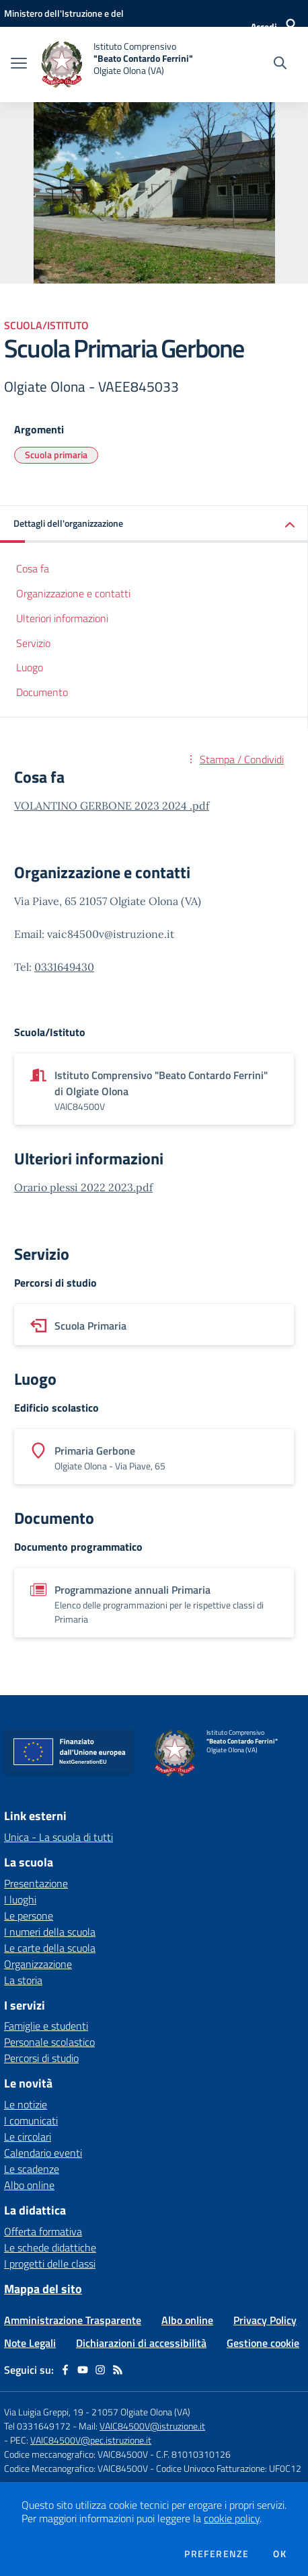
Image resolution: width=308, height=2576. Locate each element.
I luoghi (20, 1899)
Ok (279, 2554)
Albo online (29, 2185)
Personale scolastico (49, 2042)
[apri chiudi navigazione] (19, 64)
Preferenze (216, 2554)
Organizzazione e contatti (73, 593)
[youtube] (83, 2370)
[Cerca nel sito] (280, 64)
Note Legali (30, 2343)
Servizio (33, 643)
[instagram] (100, 2370)
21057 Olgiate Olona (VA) (140, 2412)
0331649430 (64, 967)
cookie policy (232, 2518)
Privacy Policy (265, 2320)
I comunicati (31, 2120)
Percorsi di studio (41, 2058)
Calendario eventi (43, 2153)
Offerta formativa (43, 2231)
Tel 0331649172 (37, 2426)
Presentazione (36, 1883)
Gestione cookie (263, 2343)
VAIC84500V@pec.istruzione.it (90, 2440)
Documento (42, 692)
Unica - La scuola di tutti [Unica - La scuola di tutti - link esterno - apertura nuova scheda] (58, 1837)
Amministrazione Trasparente (72, 2320)
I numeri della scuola (49, 1932)
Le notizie (25, 2104)
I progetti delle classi (49, 2264)
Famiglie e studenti (46, 2026)
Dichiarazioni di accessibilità (141, 2343)
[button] (154, 524)
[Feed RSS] (118, 2370)
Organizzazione (38, 1964)
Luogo (29, 667)
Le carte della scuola (49, 1948)
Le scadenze (31, 2169)
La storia (23, 1980)
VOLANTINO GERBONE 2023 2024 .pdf (111, 805)
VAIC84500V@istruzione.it (152, 2426)
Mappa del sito (43, 2289)
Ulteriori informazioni (62, 618)
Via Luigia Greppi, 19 (43, 2412)
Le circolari (27, 2137)
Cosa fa (32, 568)
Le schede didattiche (50, 2247)
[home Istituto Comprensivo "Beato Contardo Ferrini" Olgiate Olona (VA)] (116, 64)
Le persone (28, 1915)
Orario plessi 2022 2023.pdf (83, 1187)
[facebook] (65, 2370)
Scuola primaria (56, 454)
